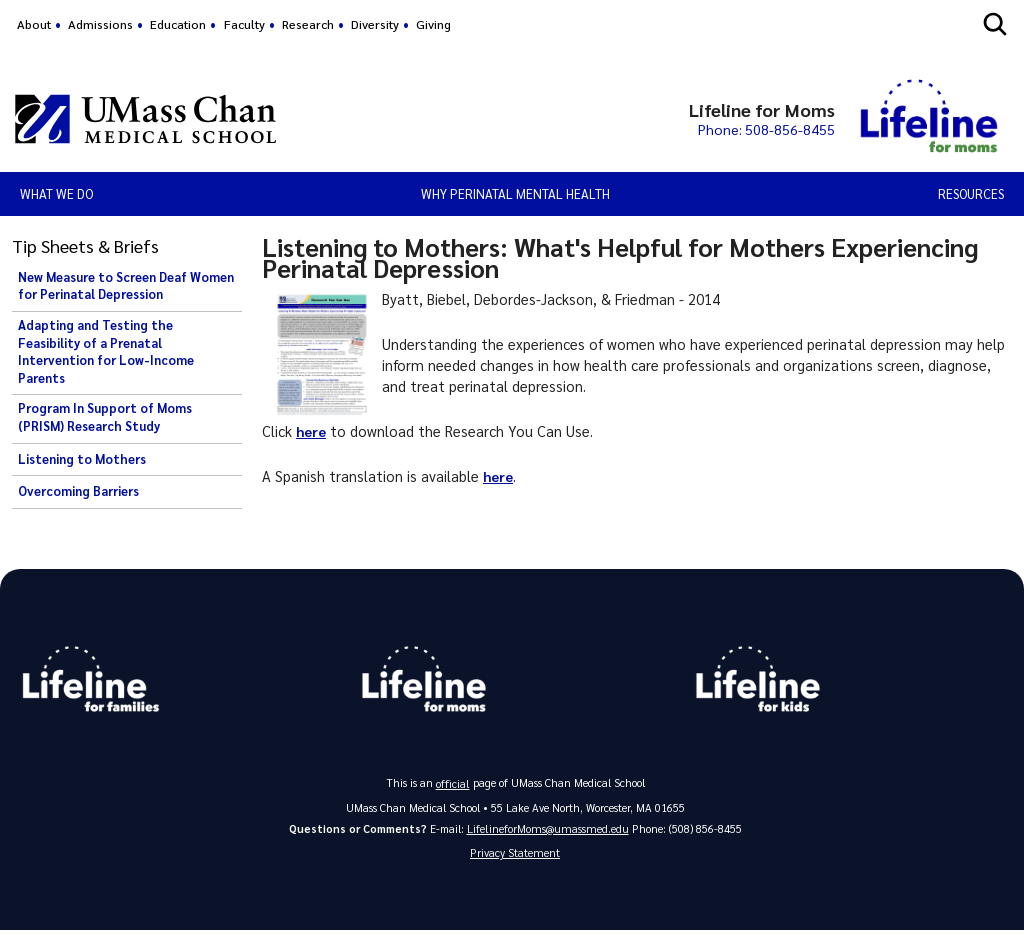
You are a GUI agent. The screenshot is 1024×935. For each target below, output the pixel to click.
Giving (433, 24)
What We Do (56, 193)
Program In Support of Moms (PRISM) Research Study (105, 417)
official (453, 785)
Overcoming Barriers (78, 491)
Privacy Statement (515, 856)
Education (178, 24)
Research (308, 24)
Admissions (100, 24)
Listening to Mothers (82, 459)
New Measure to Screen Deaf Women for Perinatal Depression (126, 286)
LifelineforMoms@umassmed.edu (547, 830)
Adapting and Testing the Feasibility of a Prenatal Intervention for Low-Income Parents (106, 351)
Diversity (375, 24)
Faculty (244, 24)
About (34, 24)
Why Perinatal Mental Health (515, 193)
